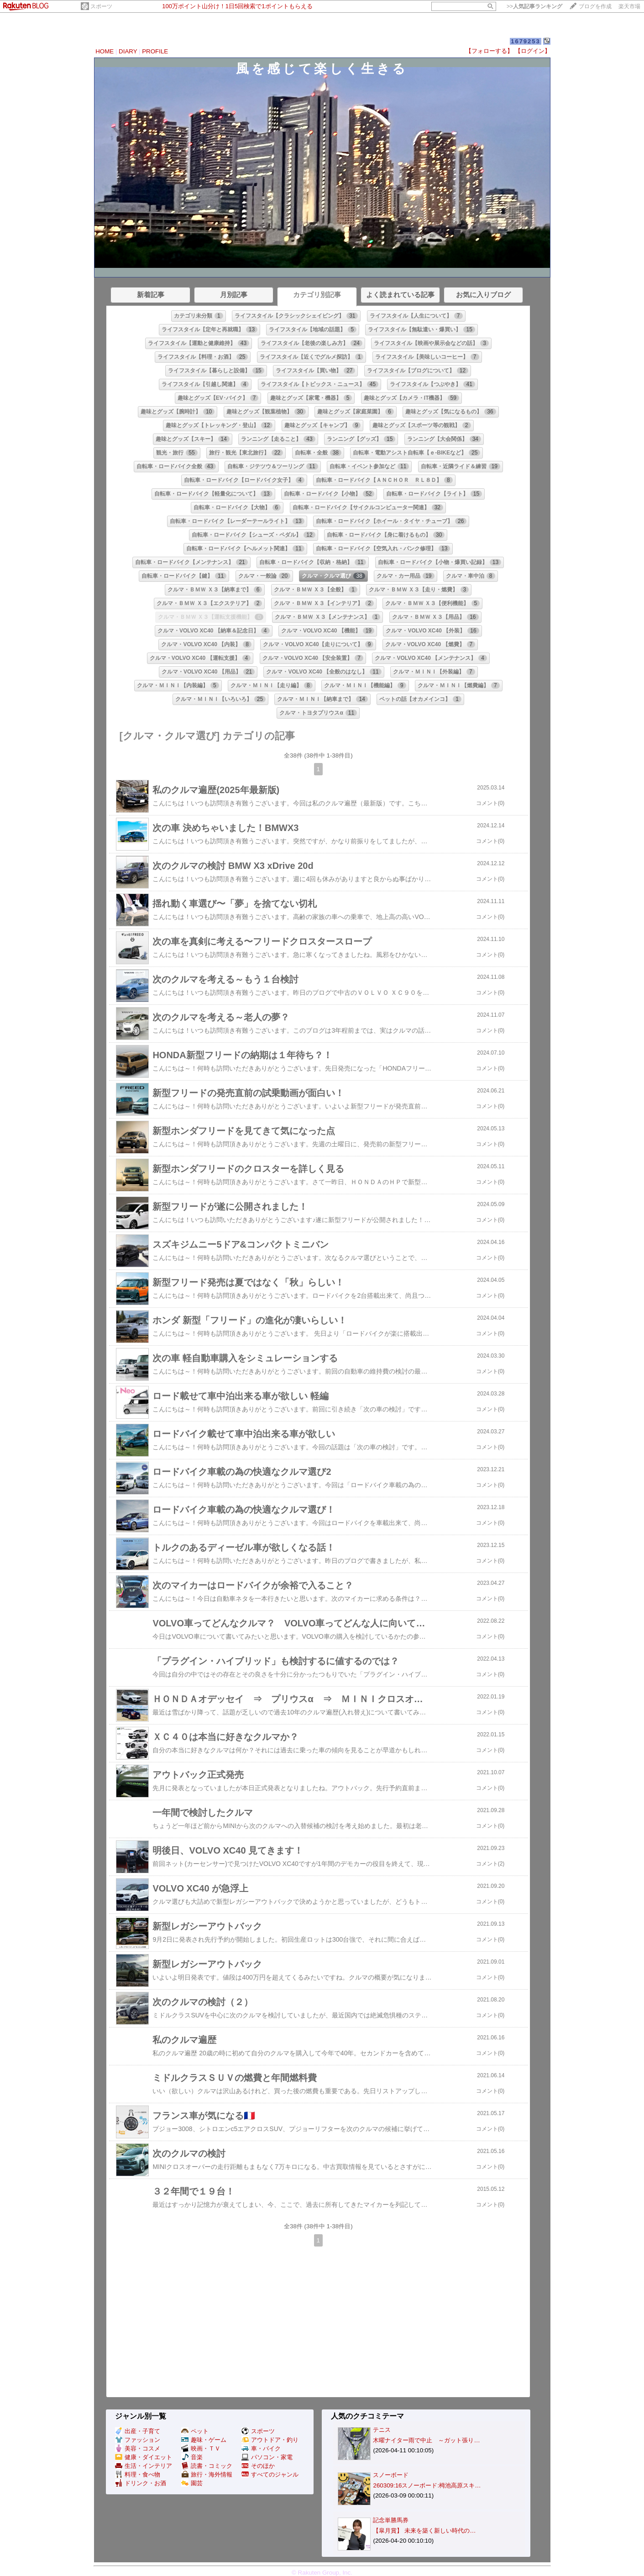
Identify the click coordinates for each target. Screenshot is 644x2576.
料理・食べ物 (137, 2474)
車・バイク (261, 2448)
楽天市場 (629, 6)
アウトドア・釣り (269, 2439)
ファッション (137, 2439)
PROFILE (155, 51)
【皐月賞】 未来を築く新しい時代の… (424, 2530)
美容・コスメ (137, 2448)
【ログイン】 (532, 50)
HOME (104, 51)
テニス (382, 2429)
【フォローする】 (489, 50)
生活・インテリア (143, 2465)
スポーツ (101, 6)
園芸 (192, 2483)
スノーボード (390, 2474)
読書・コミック (206, 2465)
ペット (195, 2431)
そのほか (258, 2465)
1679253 (525, 41)
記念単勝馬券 (390, 2520)
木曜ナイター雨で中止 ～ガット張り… (426, 2440)
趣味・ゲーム (203, 2439)
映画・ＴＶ (200, 2448)
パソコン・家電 (267, 2457)
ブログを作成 (595, 6)
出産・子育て (137, 2431)
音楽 (192, 2457)
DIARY (128, 51)
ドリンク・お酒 (140, 2483)
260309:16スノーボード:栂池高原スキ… (427, 2485)
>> (534, 6)
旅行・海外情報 (206, 2474)
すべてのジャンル (269, 2474)
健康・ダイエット (143, 2457)
